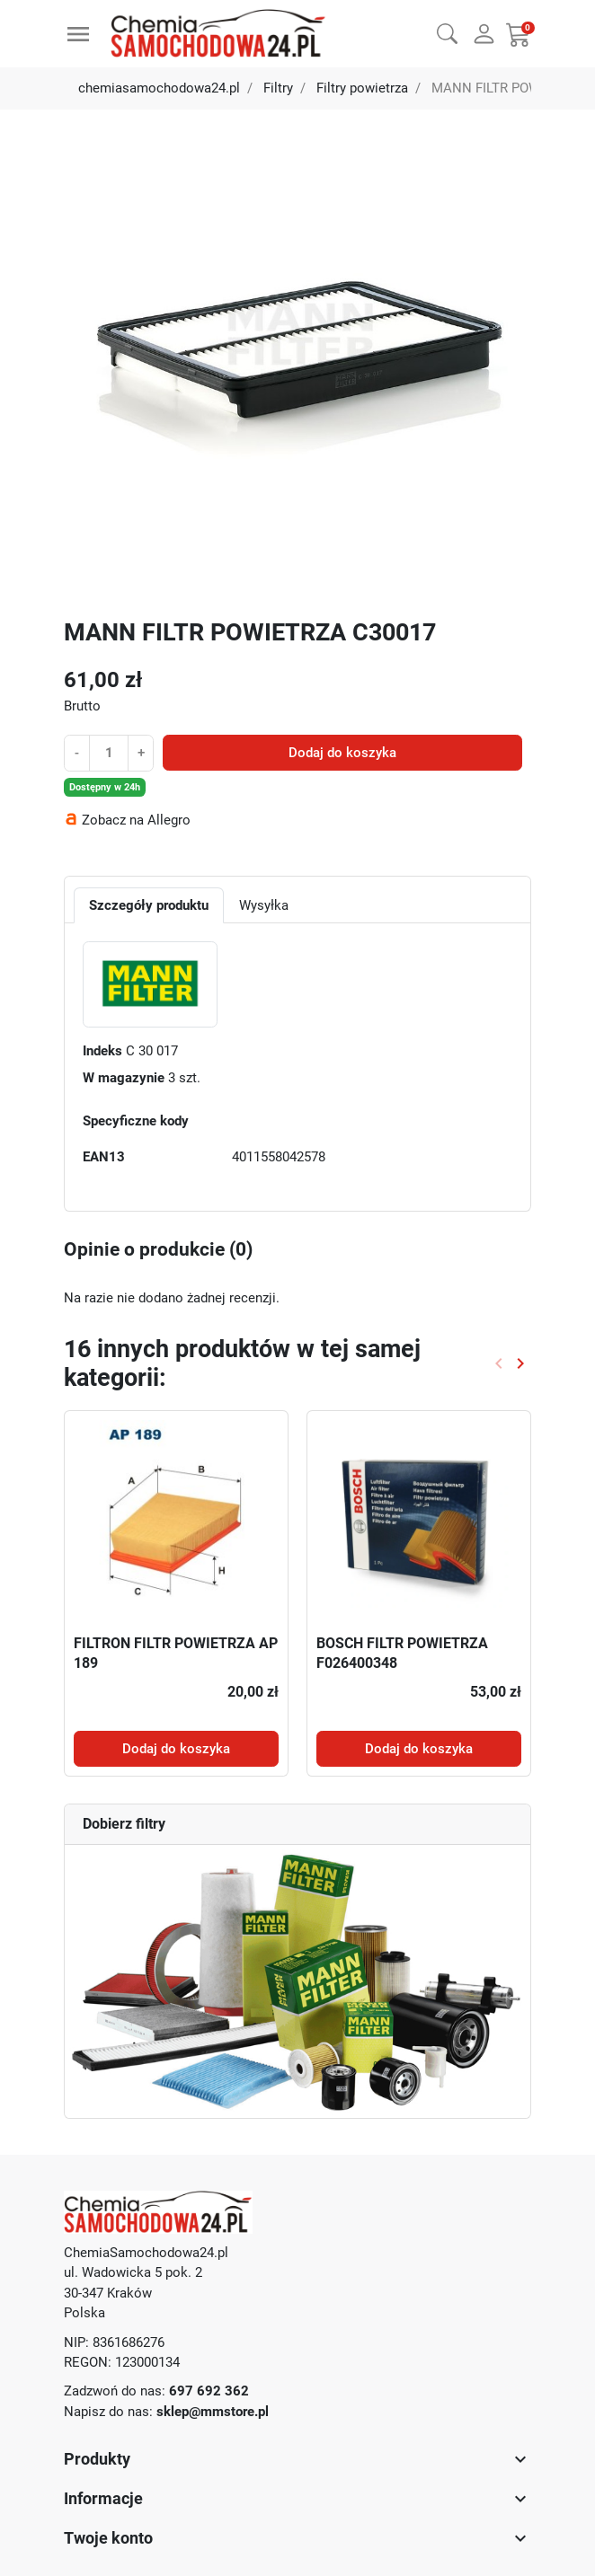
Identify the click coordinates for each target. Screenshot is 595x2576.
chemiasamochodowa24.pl (159, 88)
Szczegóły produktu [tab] (149, 905)
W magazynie (123, 1078)
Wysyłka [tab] (264, 905)
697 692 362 (209, 2391)
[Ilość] (109, 753)
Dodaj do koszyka (342, 753)
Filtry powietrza (362, 88)
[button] (447, 31)
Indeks (102, 1051)
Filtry (278, 88)
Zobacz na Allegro (136, 820)
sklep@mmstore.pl (212, 2412)
